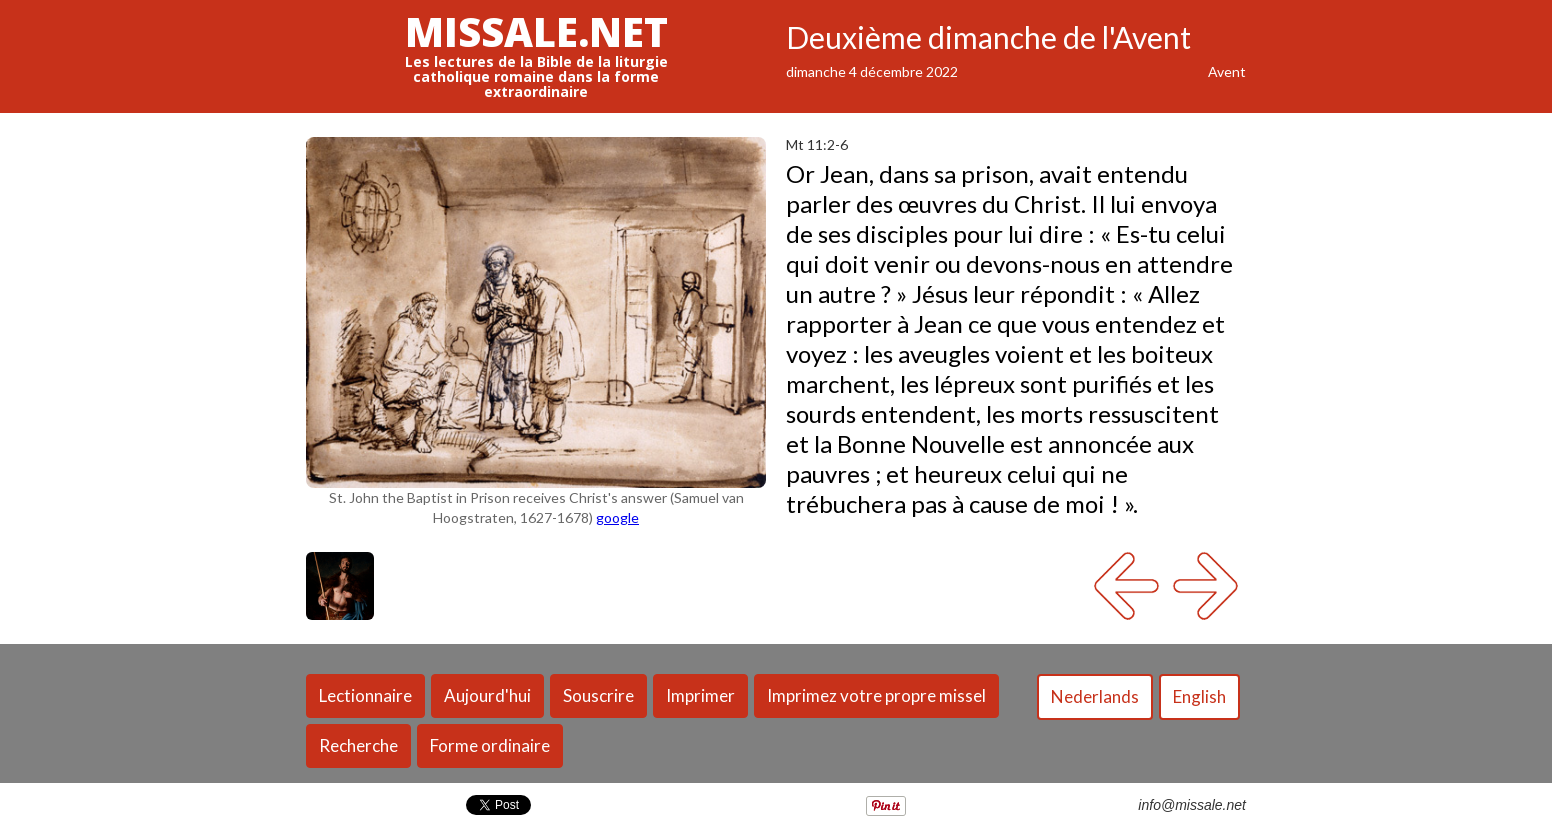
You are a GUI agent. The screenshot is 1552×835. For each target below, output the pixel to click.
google (617, 517)
